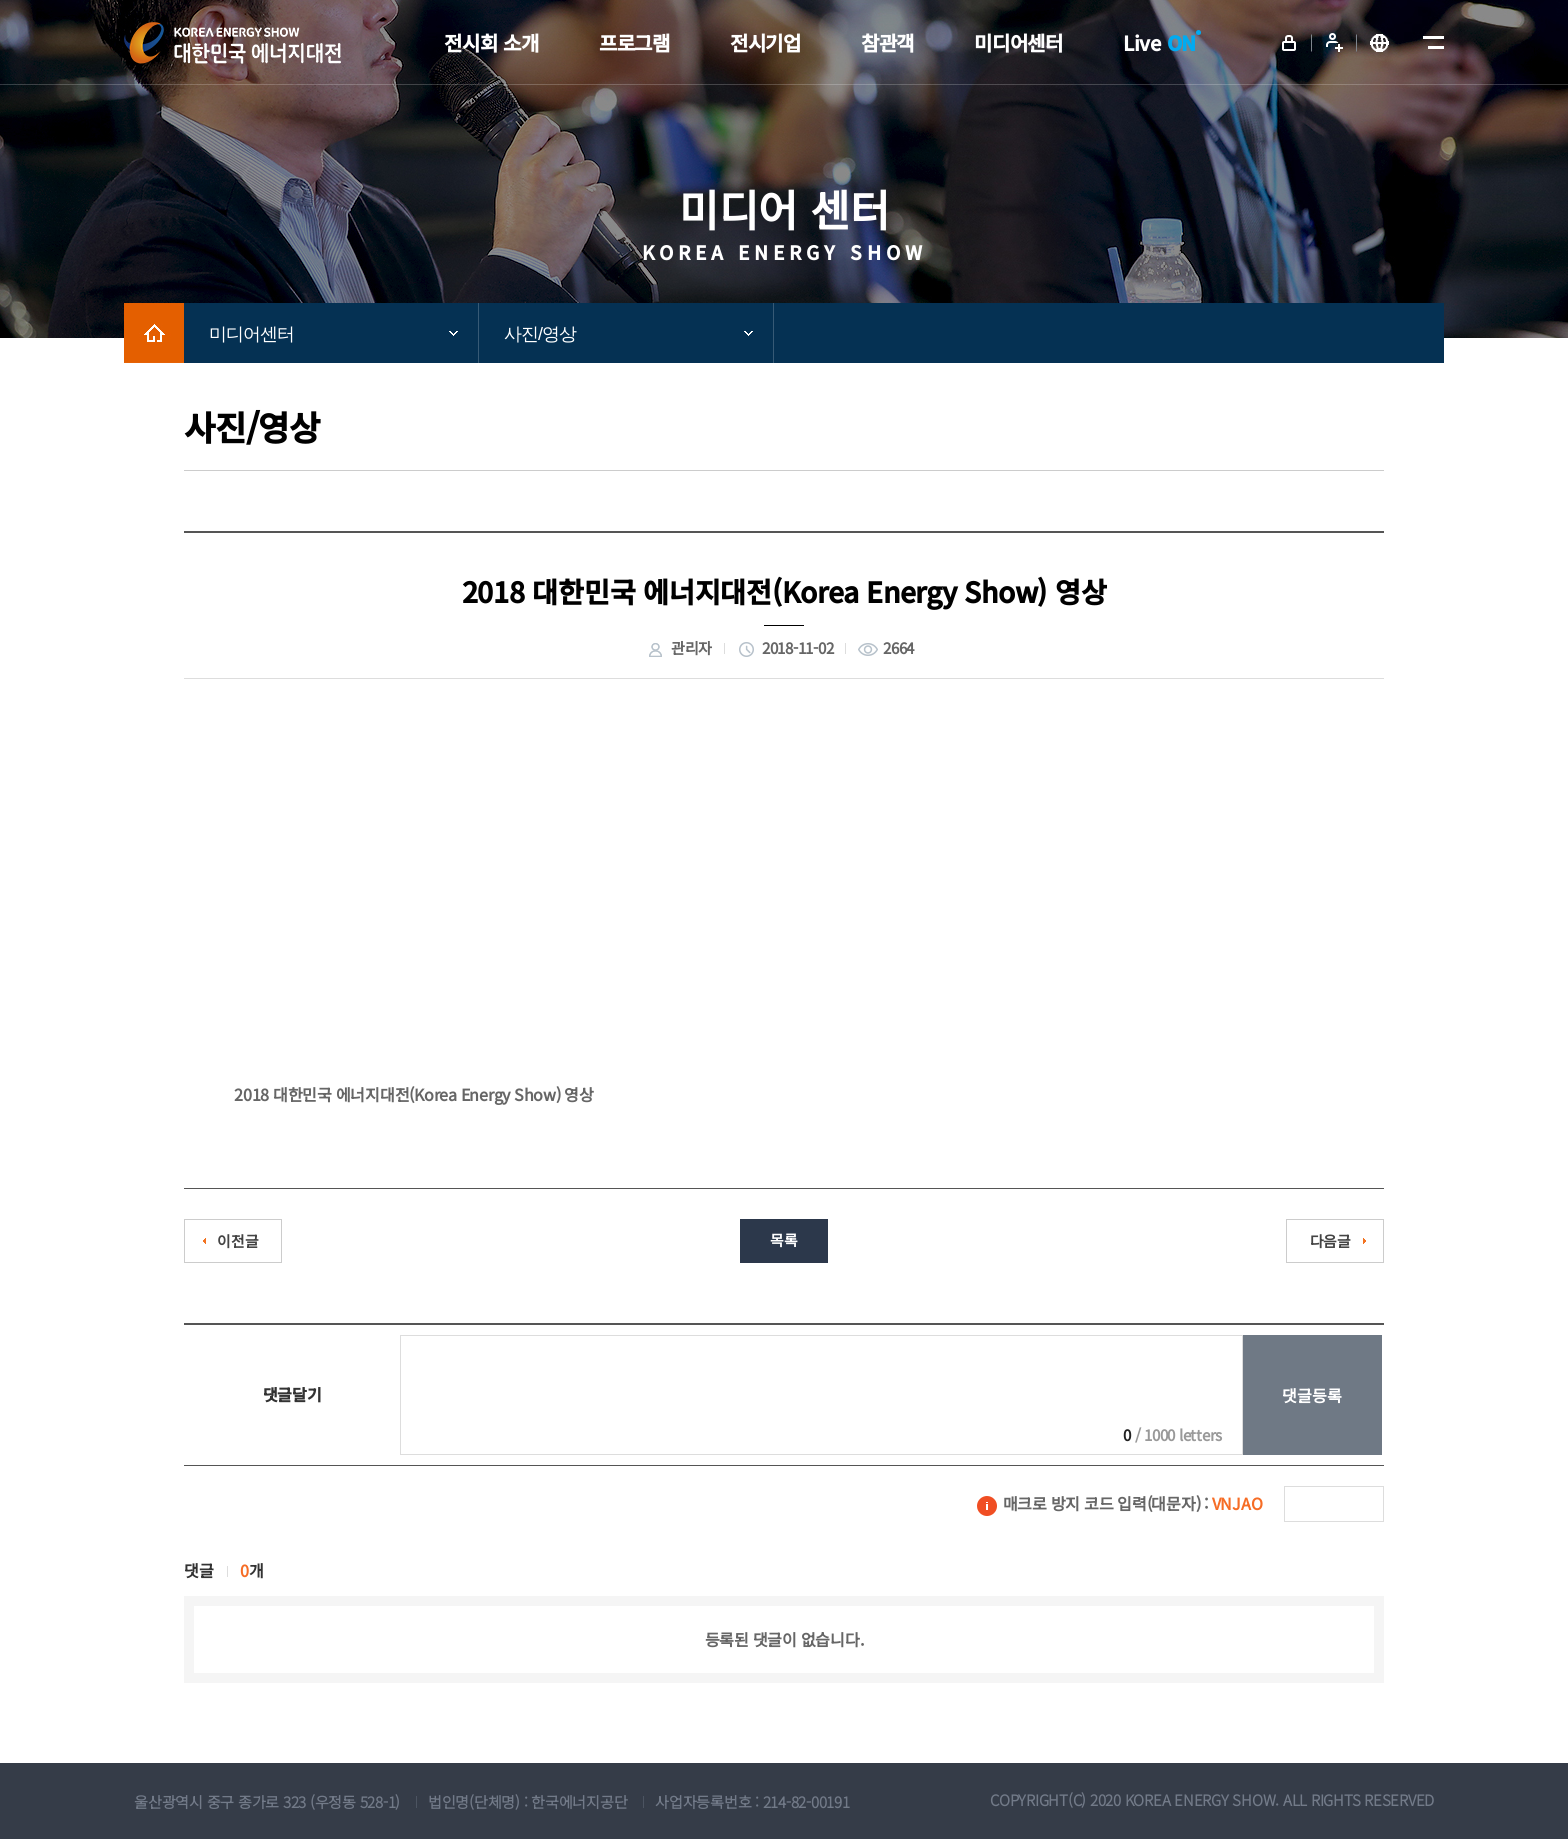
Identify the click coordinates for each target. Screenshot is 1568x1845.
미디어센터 (251, 334)
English (1379, 42)
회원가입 (1334, 42)
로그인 (1289, 42)
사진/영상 (540, 334)
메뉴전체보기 (1429, 43)
